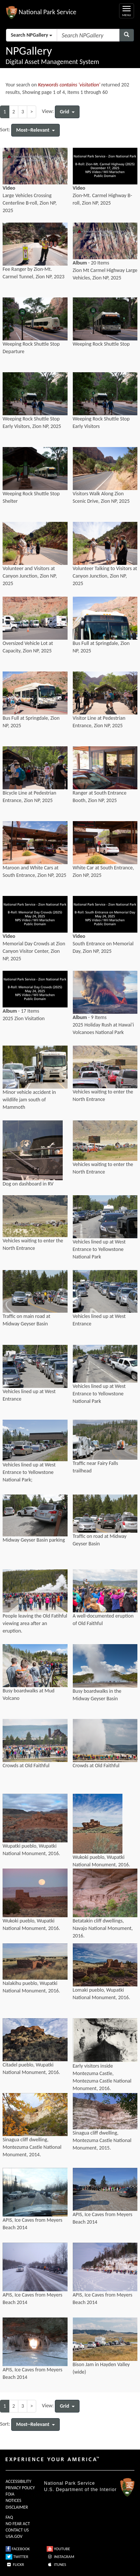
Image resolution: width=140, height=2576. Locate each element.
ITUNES (56, 2564)
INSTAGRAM (60, 2556)
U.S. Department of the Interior (80, 2489)
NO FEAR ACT (18, 2523)
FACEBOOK (18, 2548)
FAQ (9, 2517)
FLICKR (15, 2564)
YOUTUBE (58, 2548)
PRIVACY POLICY (20, 2487)
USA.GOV (14, 2536)
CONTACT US (17, 2530)
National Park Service (69, 2483)
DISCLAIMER (17, 2507)
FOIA (10, 2494)
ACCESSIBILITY (18, 2481)
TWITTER (17, 2556)
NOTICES (13, 2500)
